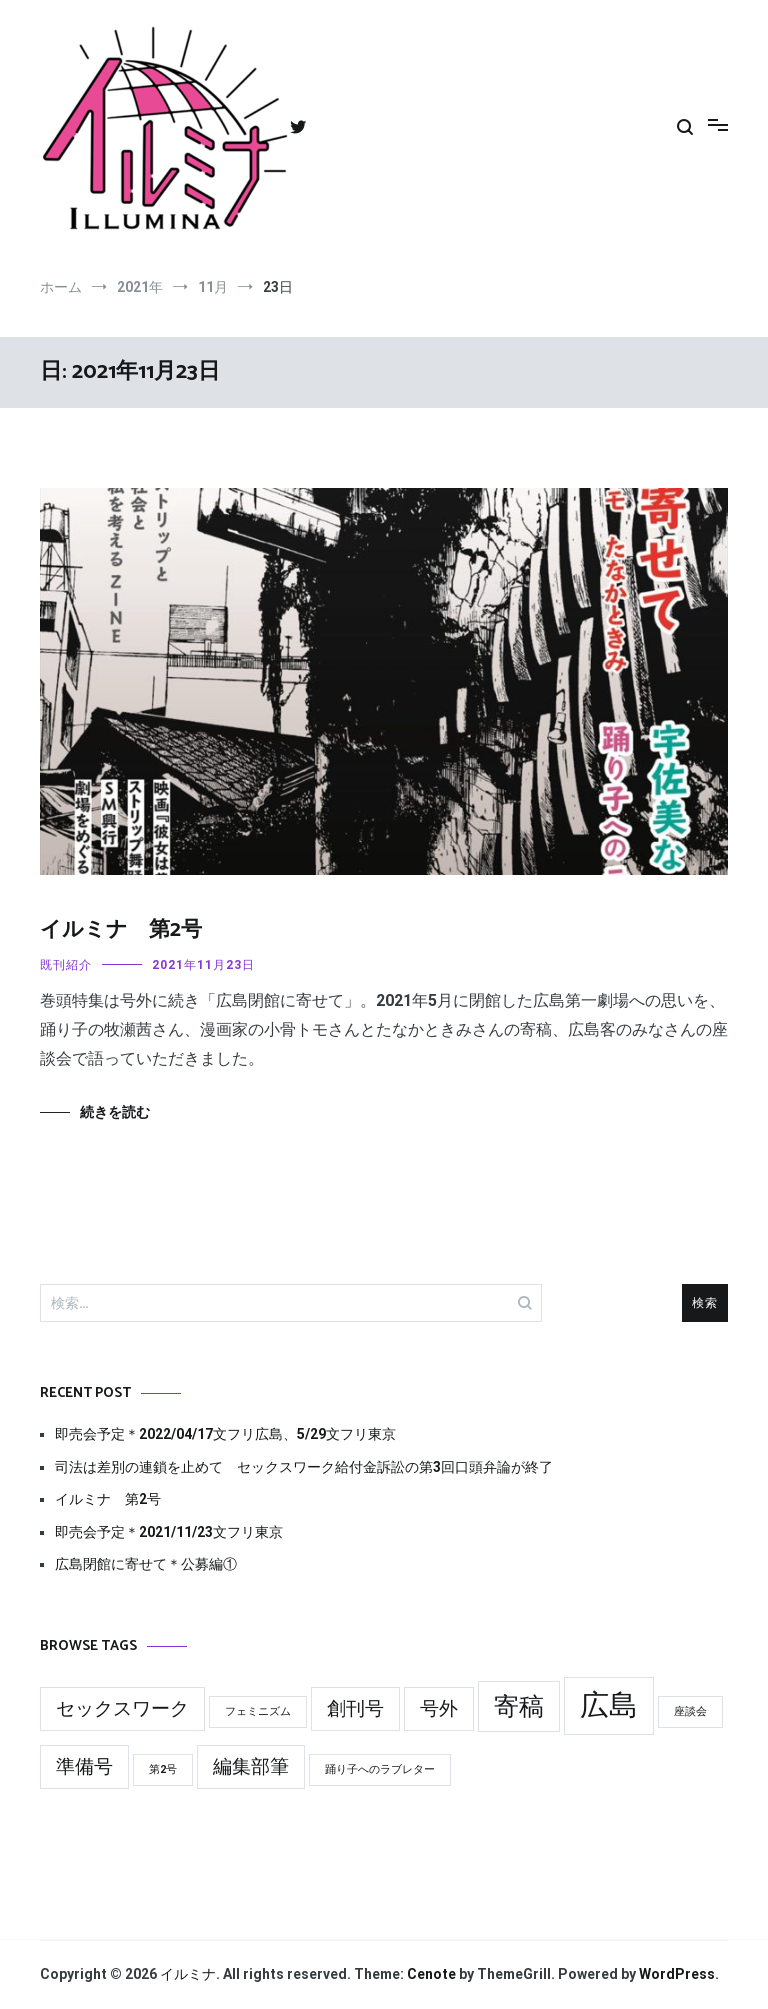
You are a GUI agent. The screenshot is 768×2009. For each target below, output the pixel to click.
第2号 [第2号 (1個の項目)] (163, 1769)
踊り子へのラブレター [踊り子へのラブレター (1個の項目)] (380, 1769)
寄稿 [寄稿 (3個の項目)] (519, 1706)
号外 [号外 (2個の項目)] (439, 1708)
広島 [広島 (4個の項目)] (609, 1705)
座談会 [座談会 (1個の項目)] (690, 1711)
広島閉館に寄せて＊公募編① (146, 1564)
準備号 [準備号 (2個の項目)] (84, 1766)
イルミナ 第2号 (121, 930)
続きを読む (115, 1112)
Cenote (431, 1974)
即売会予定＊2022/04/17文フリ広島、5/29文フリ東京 (225, 1434)
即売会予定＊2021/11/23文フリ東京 (169, 1532)
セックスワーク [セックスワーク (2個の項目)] (122, 1708)
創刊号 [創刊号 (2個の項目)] (355, 1708)
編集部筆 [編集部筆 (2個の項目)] (251, 1766)
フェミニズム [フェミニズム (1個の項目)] (258, 1711)
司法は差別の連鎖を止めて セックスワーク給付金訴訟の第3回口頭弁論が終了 (304, 1467)
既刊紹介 (66, 965)
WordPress (677, 1974)
